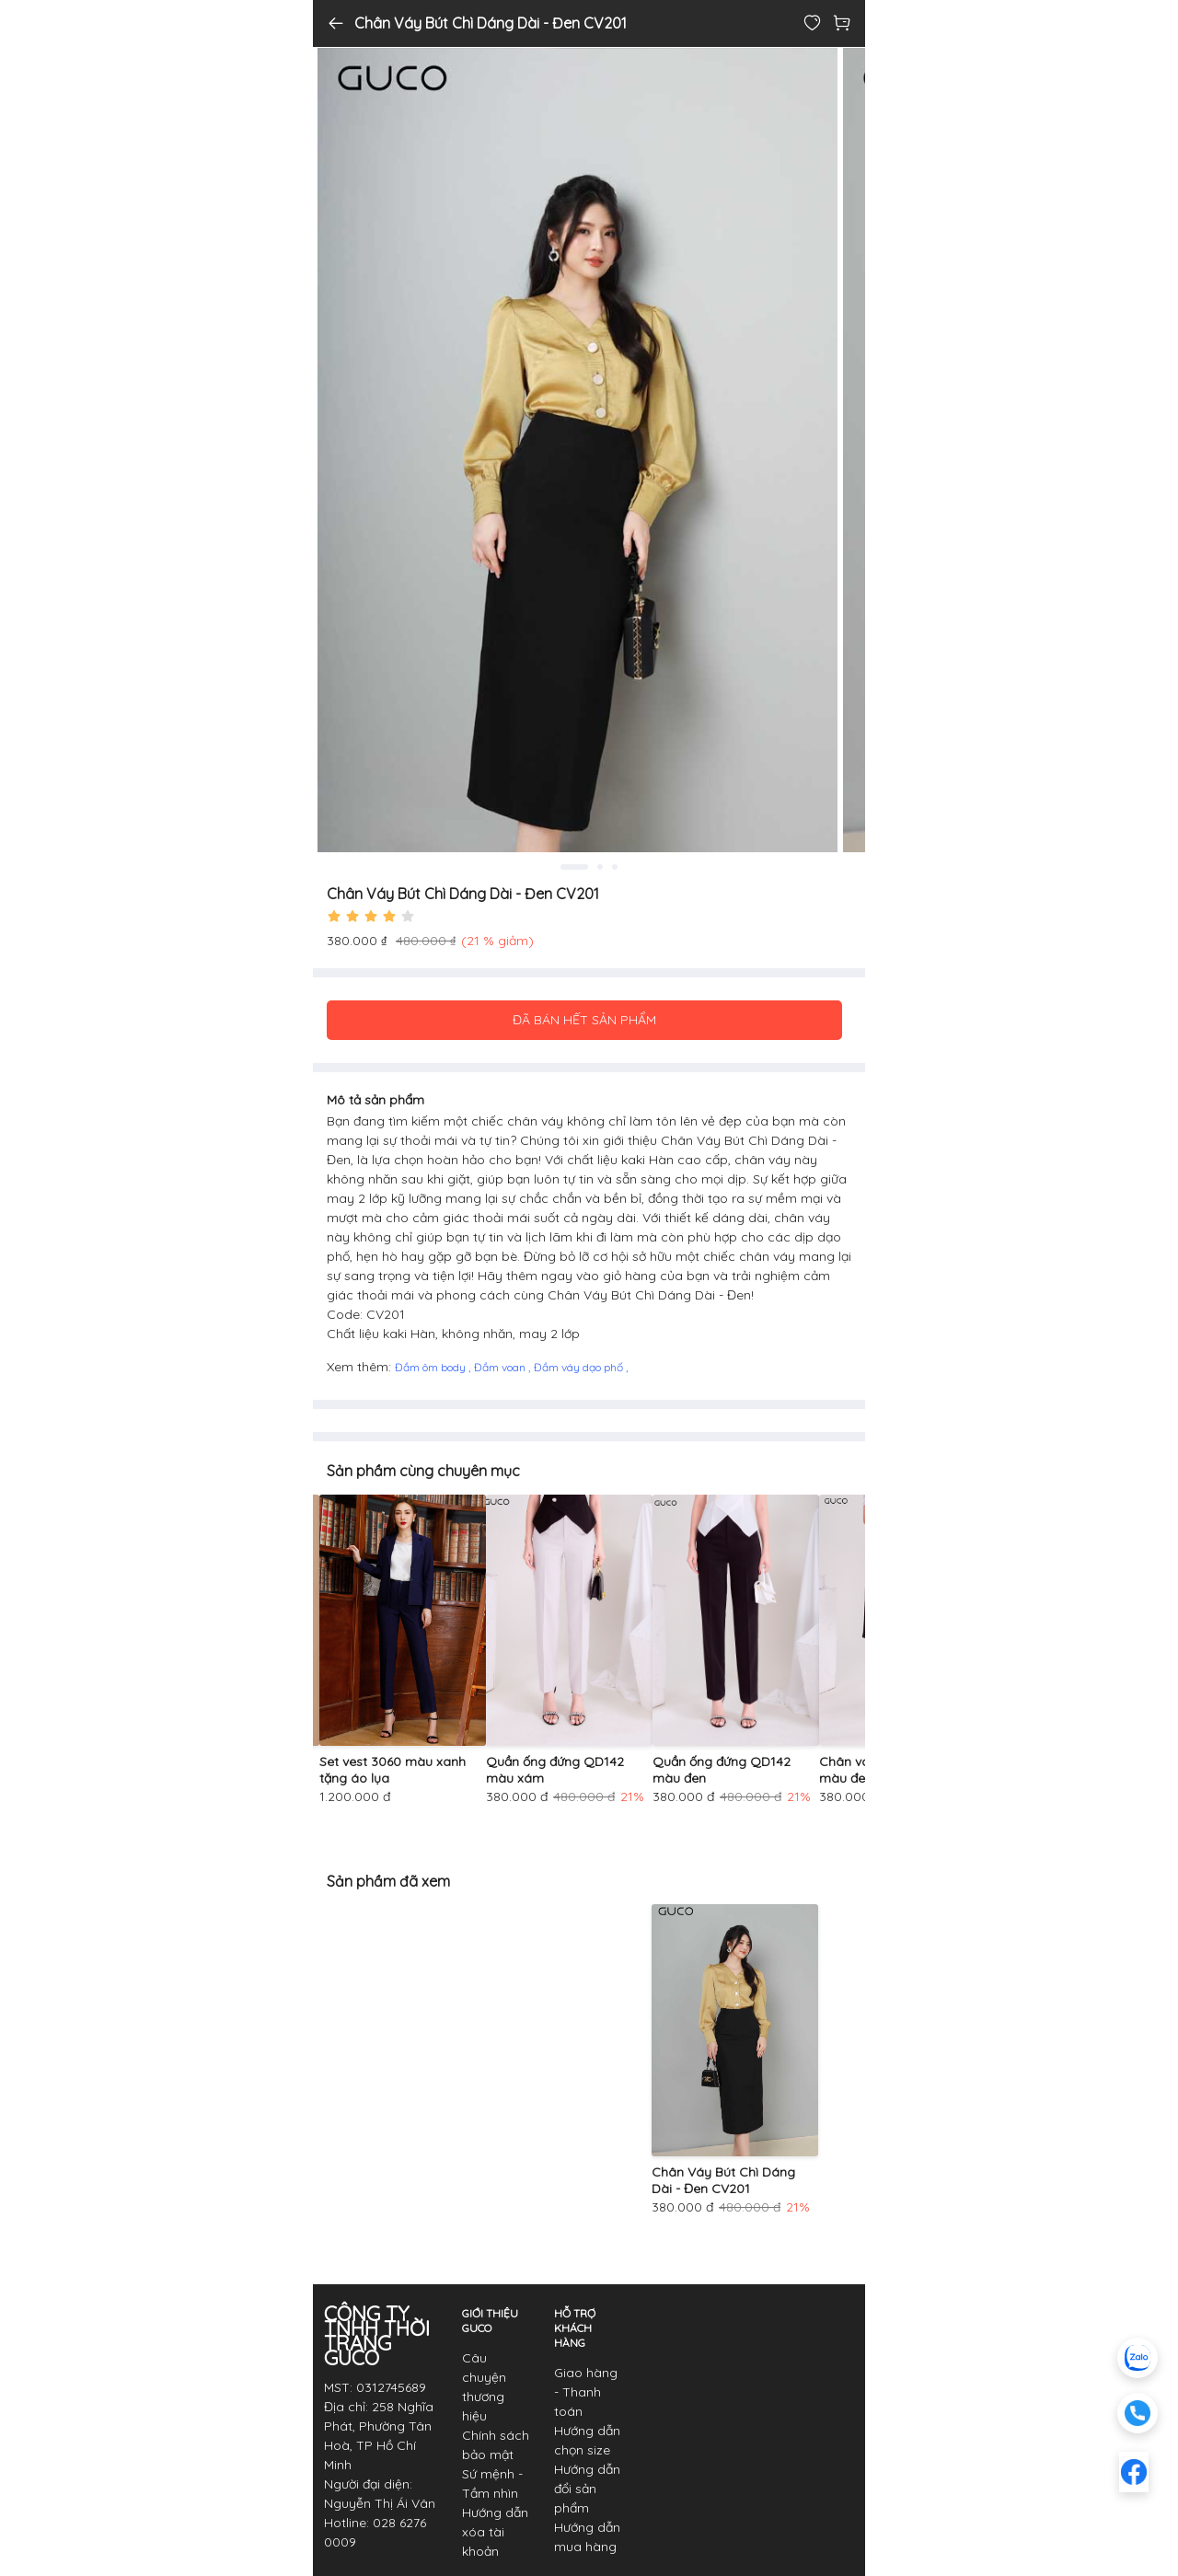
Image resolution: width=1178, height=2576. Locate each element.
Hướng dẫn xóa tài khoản (495, 2531)
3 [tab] (615, 867)
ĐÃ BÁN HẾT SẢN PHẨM (584, 1019)
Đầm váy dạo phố (580, 1367)
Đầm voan (501, 1367)
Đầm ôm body (431, 1367)
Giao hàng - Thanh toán (586, 2392)
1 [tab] (574, 867)
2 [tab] (600, 867)
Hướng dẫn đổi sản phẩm (587, 2488)
